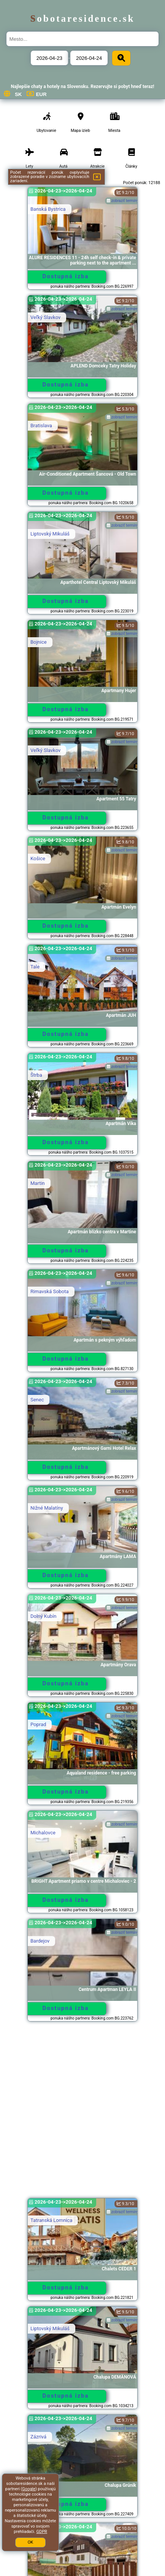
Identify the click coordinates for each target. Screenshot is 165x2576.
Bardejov (39, 1941)
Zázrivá (38, 2437)
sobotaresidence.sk (82, 18)
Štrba (36, 1075)
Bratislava (41, 425)
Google (28, 2488)
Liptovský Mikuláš (50, 534)
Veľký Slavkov (45, 317)
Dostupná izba (65, 276)
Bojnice (38, 642)
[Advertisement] (82, 2113)
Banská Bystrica (48, 209)
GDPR (41, 2531)
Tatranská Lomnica (51, 2220)
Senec (37, 1400)
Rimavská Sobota (49, 1291)
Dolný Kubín (43, 1616)
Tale (35, 967)
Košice (37, 858)
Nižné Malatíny (46, 1508)
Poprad (38, 1724)
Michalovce (43, 1832)
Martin (37, 1183)
